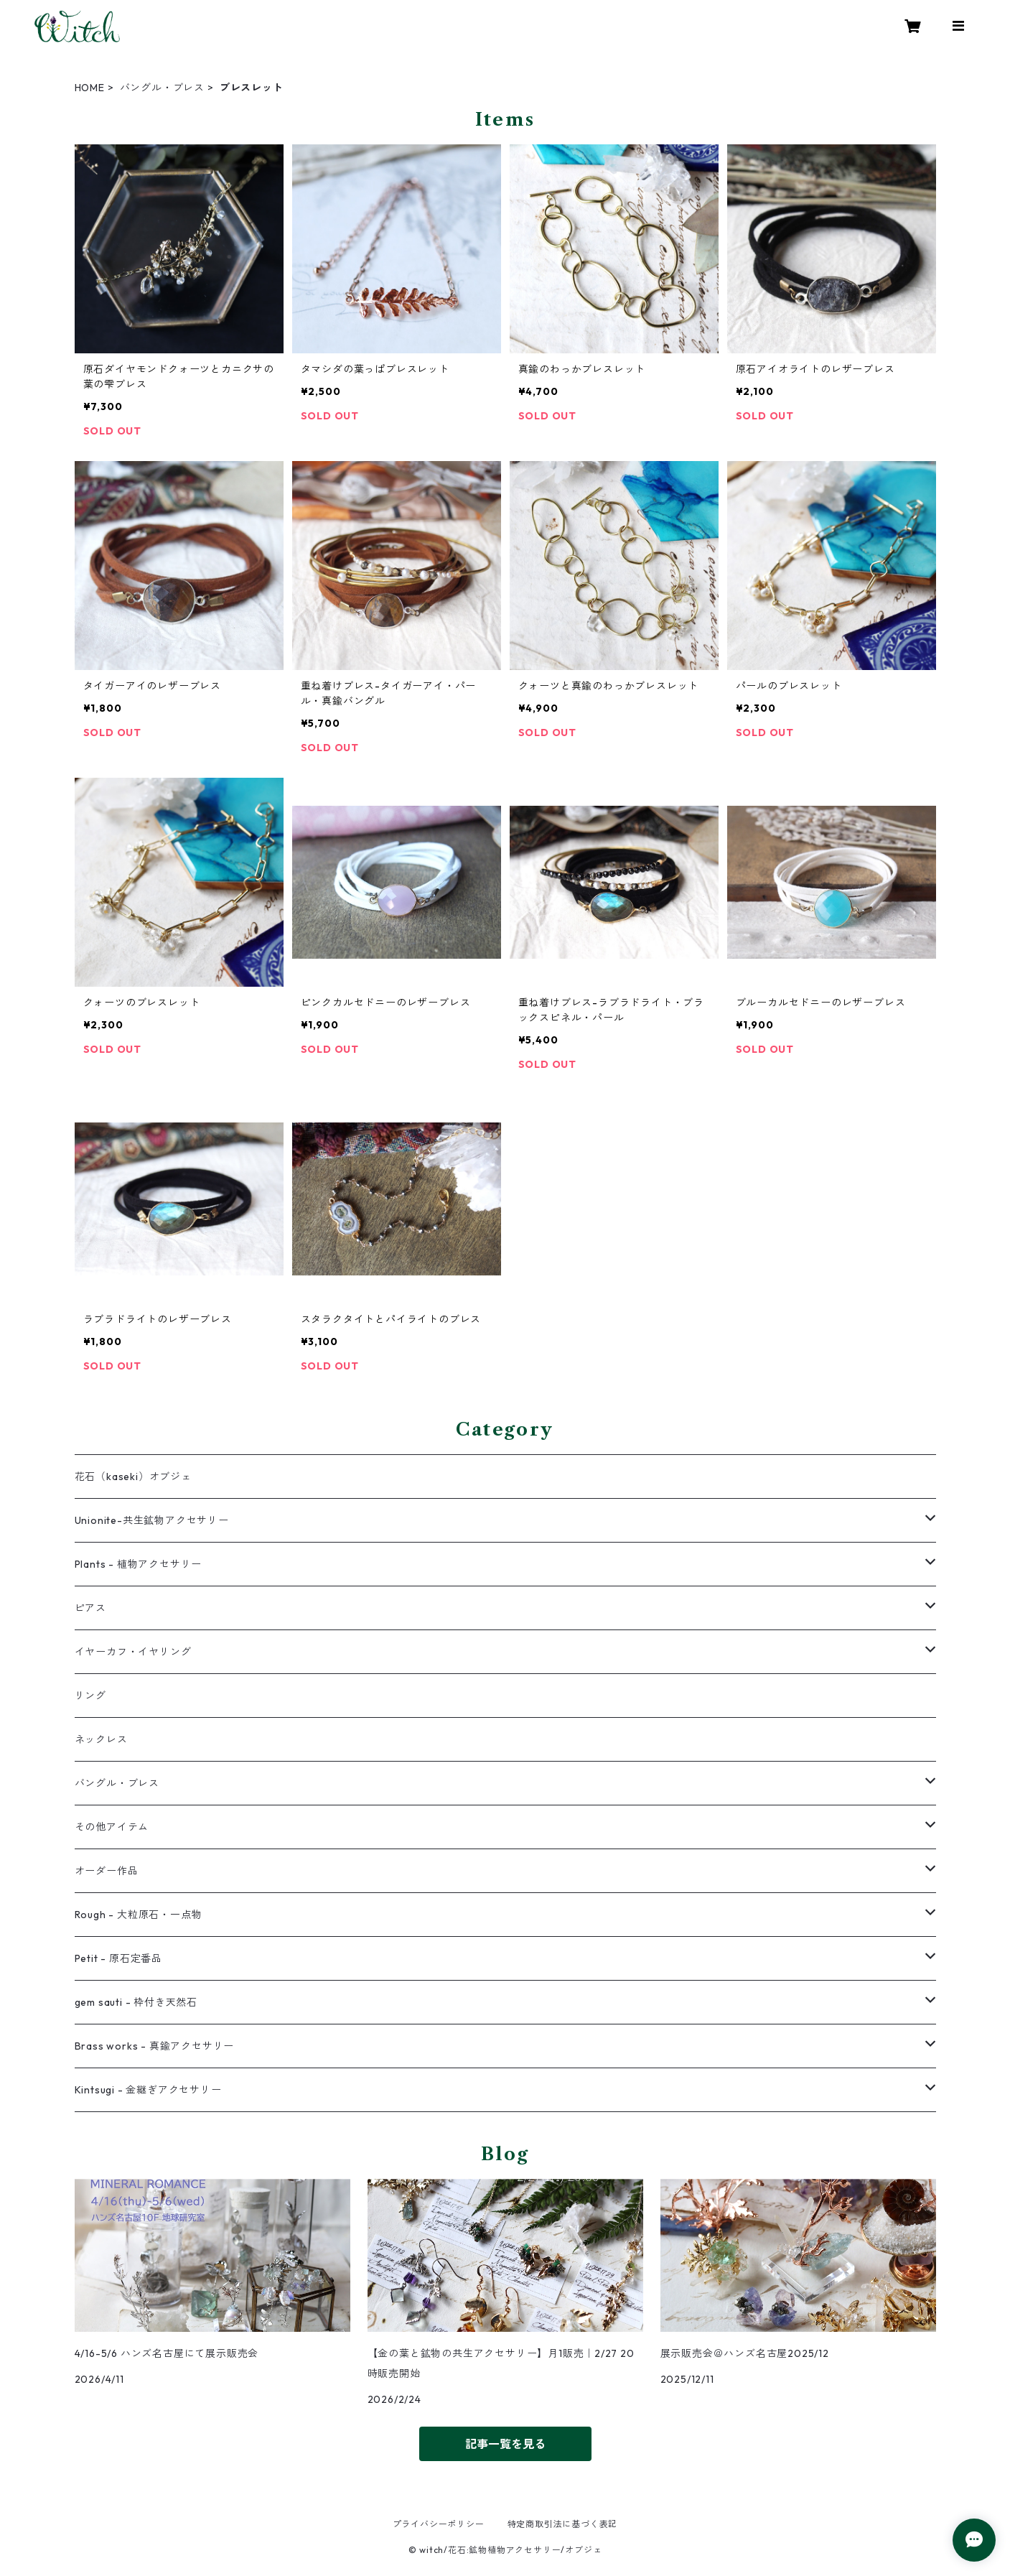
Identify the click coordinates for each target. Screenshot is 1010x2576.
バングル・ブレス (162, 87)
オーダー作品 (107, 1870)
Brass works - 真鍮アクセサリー (155, 2046)
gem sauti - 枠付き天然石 (136, 2002)
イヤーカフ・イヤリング (133, 1651)
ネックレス (101, 1739)
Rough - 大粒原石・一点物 (138, 1914)
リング (90, 1695)
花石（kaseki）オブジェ (133, 1476)
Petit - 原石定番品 (118, 1958)
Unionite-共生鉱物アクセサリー (152, 1520)
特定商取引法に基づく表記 (563, 2524)
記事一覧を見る (505, 2444)
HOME (90, 87)
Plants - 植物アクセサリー (138, 1564)
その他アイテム (112, 1827)
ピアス (90, 1607)
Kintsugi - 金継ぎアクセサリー (148, 2089)
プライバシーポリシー (439, 2524)
